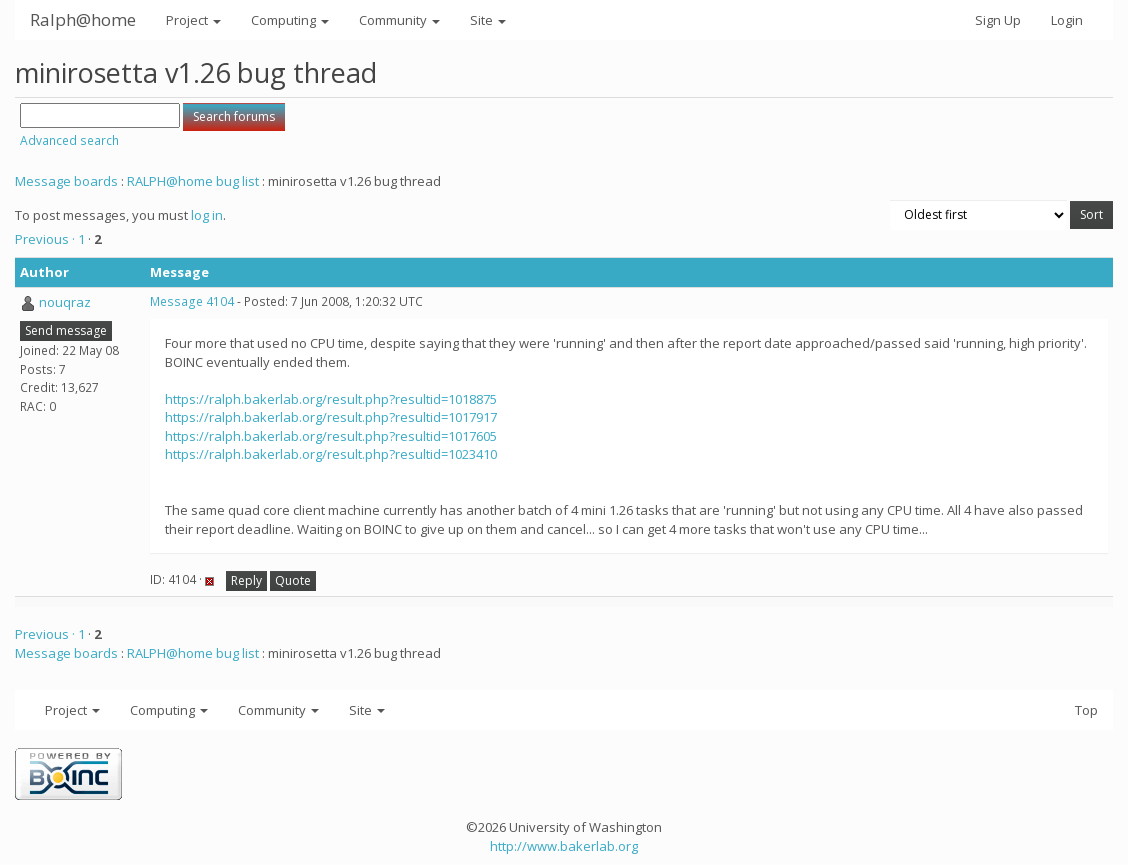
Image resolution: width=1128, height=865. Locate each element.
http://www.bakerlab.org (564, 846)
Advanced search (69, 140)
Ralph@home (83, 19)
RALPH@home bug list (193, 181)
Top (1086, 710)
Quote (293, 580)
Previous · (46, 239)
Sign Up (998, 20)
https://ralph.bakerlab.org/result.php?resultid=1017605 (331, 436)
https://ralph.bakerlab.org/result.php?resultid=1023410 (331, 454)
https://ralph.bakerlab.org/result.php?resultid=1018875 (331, 399)
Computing (290, 20)
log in (207, 215)
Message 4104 (192, 301)
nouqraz (65, 302)
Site (488, 20)
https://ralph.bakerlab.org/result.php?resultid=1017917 (331, 417)
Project (193, 20)
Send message (66, 330)
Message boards (66, 181)
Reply (246, 580)
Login (1067, 20)
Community (399, 20)
